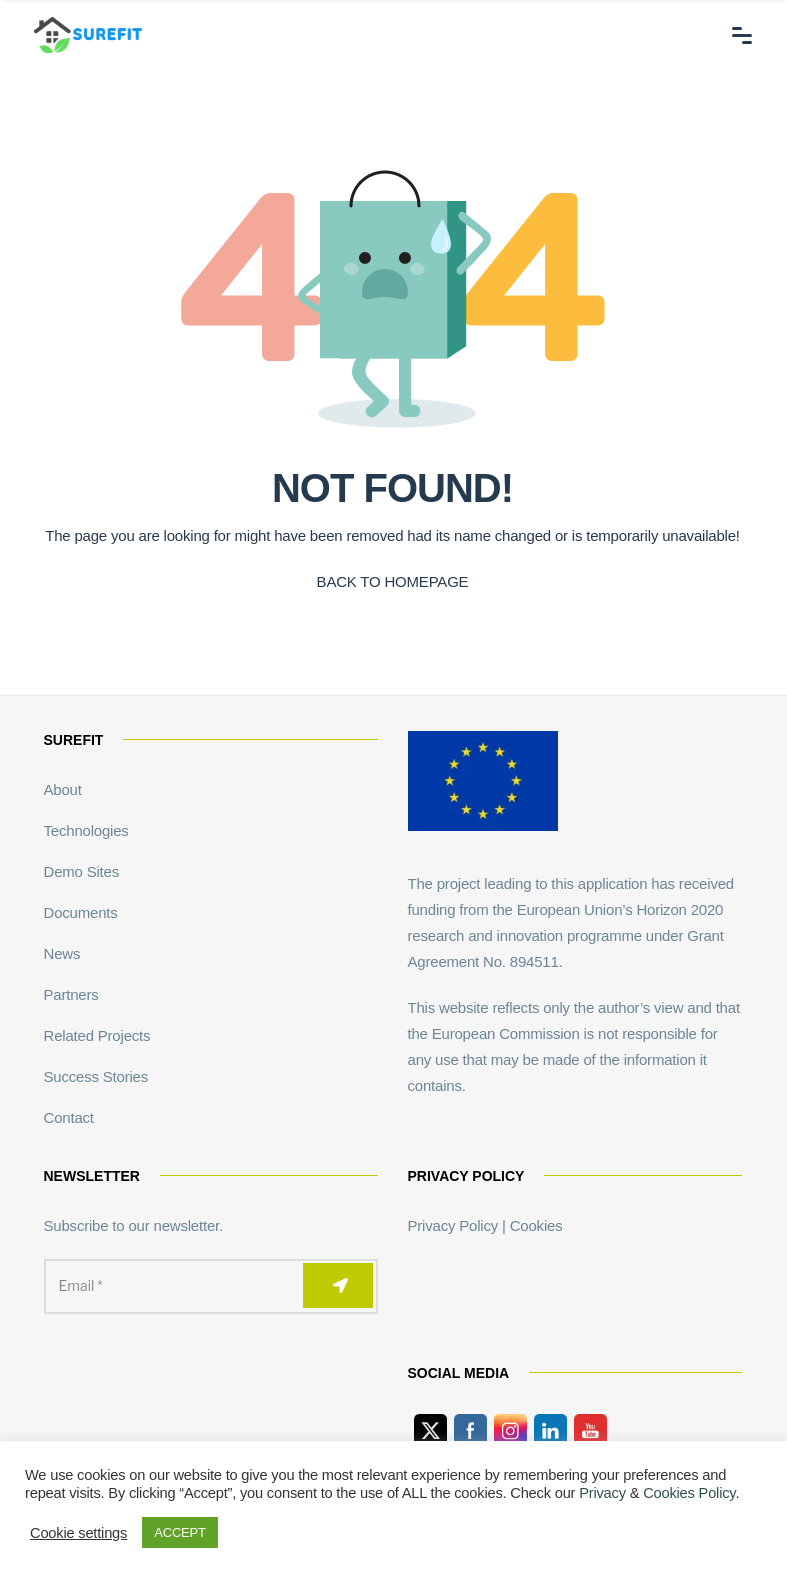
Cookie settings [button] (78, 1533)
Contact (69, 1117)
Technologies (86, 830)
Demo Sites (82, 871)
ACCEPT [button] (180, 1532)
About (63, 789)
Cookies (536, 1225)
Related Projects (97, 1035)
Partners (71, 994)
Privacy (602, 1493)
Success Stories (96, 1076)
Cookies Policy (689, 1493)
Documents (81, 912)
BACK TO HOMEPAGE (393, 581)
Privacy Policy (453, 1225)
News (62, 953)
